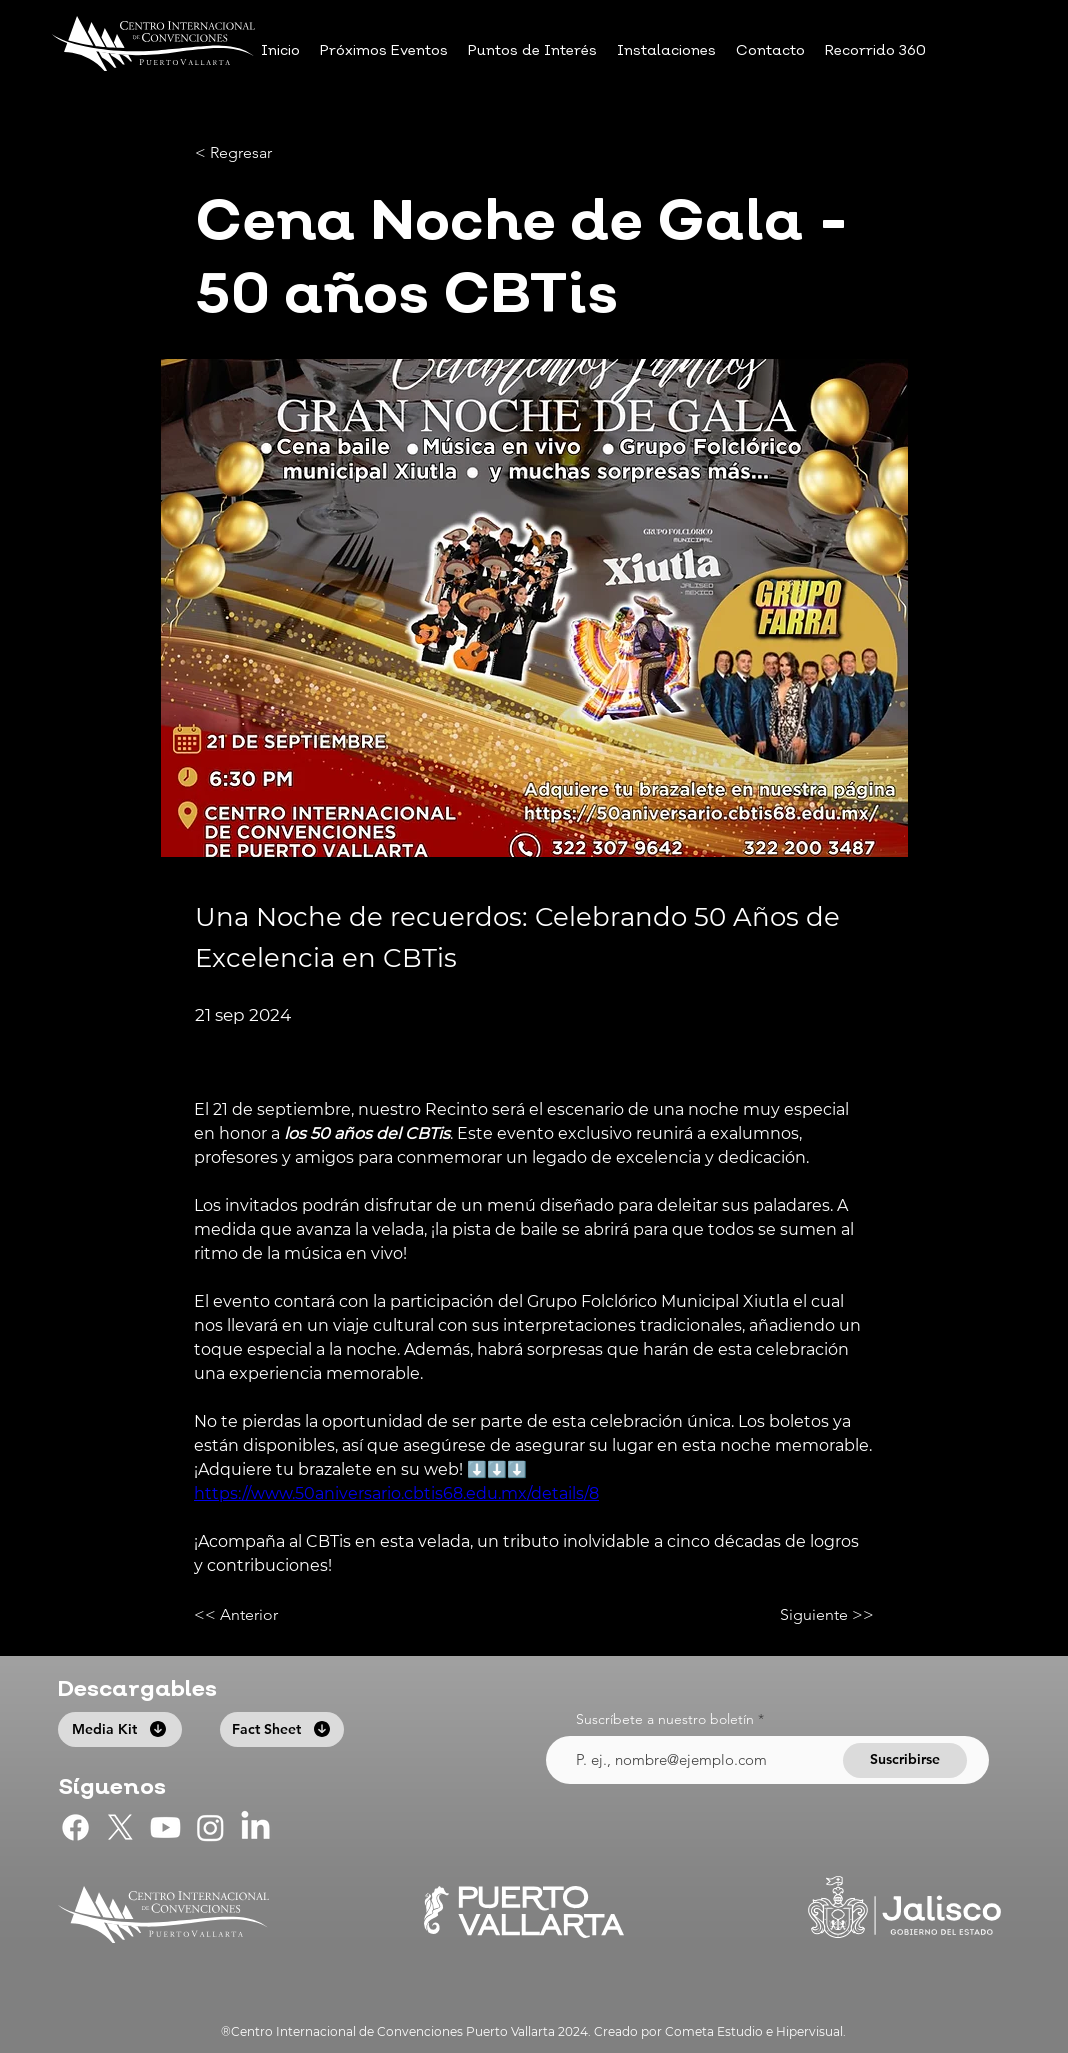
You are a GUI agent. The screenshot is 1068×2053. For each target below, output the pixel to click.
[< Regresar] (261, 153)
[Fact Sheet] (282, 1729)
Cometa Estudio (714, 2031)
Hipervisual (809, 2031)
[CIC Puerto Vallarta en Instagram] (210, 1827)
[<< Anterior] (260, 1616)
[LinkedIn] (255, 1827)
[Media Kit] (120, 1729)
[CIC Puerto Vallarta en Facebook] (75, 1827)
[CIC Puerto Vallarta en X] (120, 1827)
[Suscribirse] (905, 1760)
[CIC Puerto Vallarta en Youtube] (165, 1827)
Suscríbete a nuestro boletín (665, 1719)
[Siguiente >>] (824, 1616)
